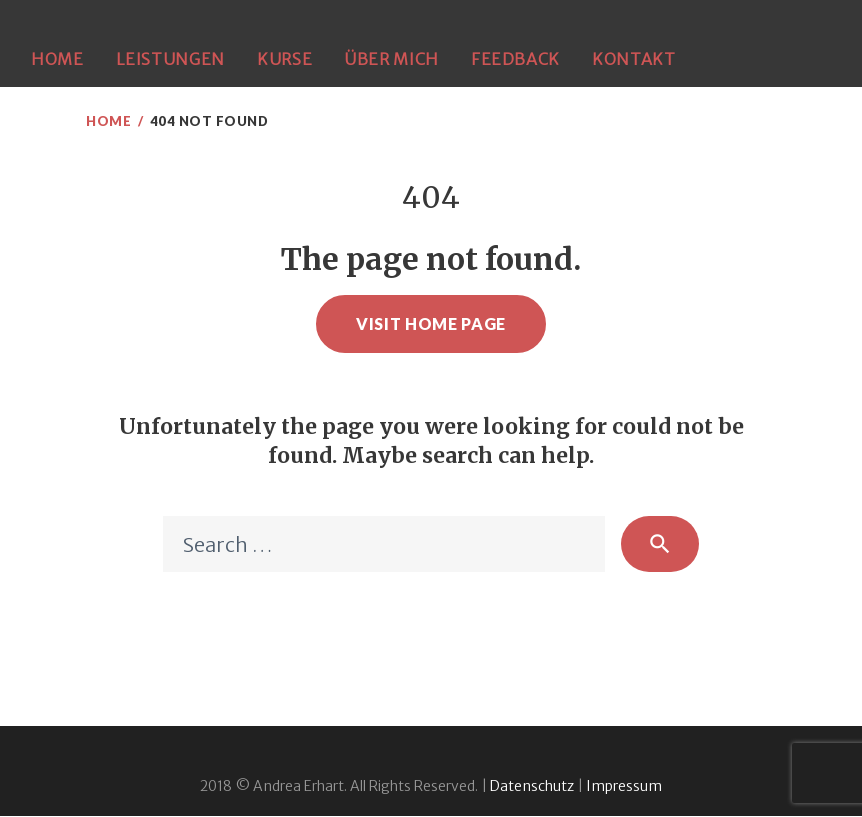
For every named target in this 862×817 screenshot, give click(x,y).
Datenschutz (532, 787)
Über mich (391, 59)
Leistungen (170, 59)
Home (57, 59)
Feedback (515, 59)
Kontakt (633, 59)
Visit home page (431, 323)
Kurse (284, 59)
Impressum (624, 787)
